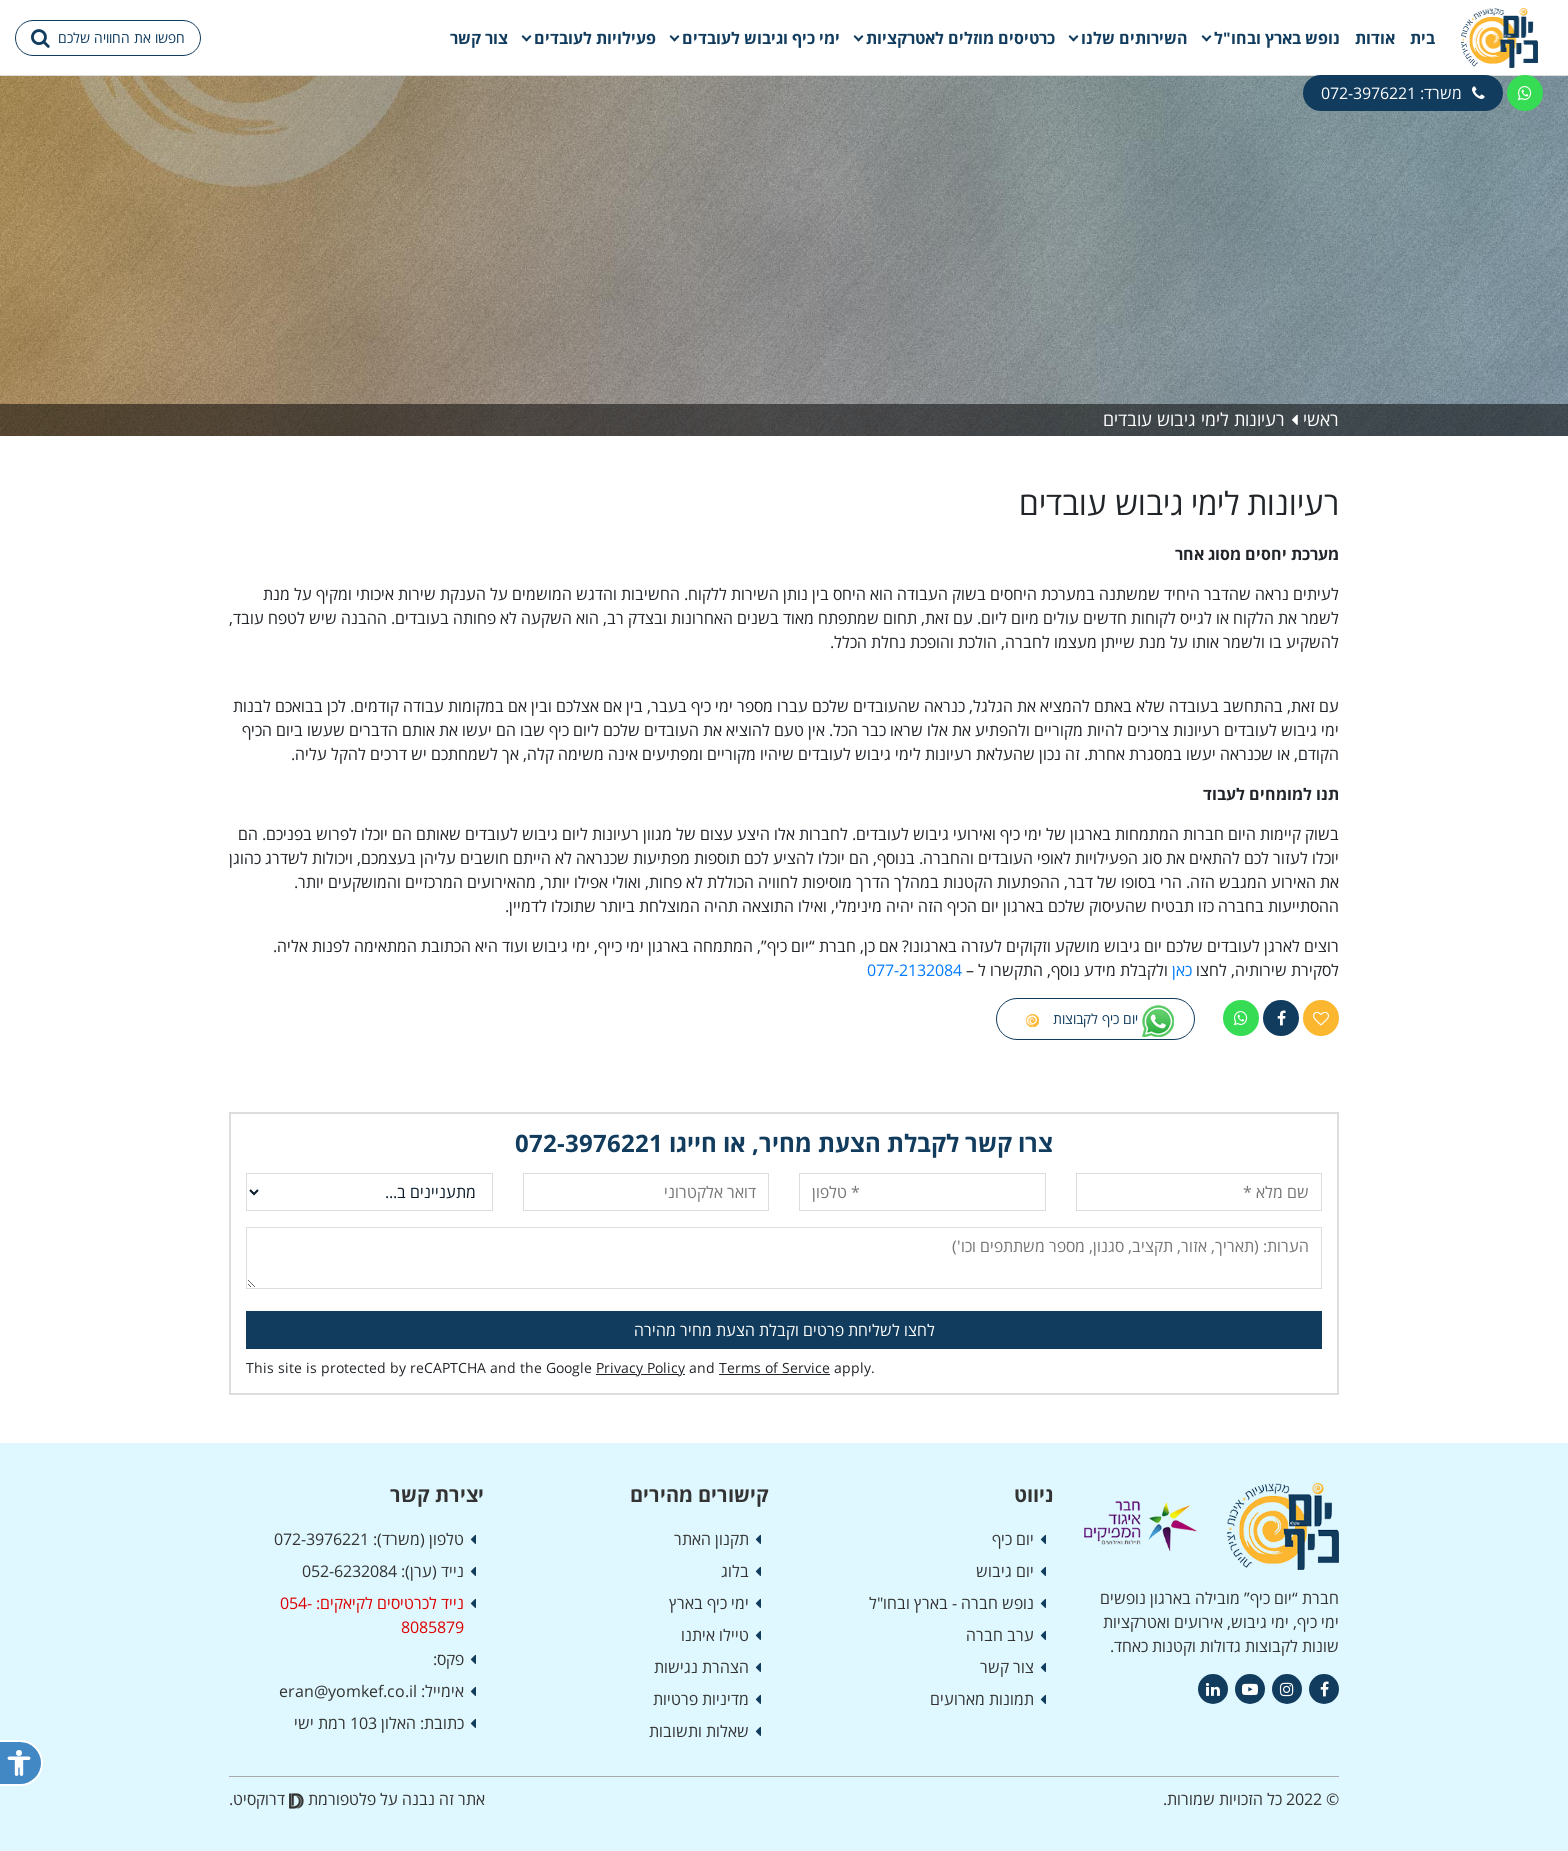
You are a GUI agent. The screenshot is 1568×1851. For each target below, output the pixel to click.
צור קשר (479, 38)
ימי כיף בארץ (709, 1603)
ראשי (1321, 419)
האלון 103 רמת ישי (355, 1723)
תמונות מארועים (982, 1699)
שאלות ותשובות (699, 1731)
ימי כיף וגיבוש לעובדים (761, 38)
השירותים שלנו (1134, 38)
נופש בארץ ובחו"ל (1277, 38)
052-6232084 (349, 1571)
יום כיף (1013, 1539)
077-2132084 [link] (914, 970)
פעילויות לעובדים (595, 38)
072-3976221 (589, 1142)
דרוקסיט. (266, 1799)
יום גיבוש (1005, 1571)
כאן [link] (1182, 970)
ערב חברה (1000, 1635)
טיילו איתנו (715, 1635)
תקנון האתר (711, 1539)
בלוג (735, 1571)
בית (1422, 38)
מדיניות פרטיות (701, 1699)
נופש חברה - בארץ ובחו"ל (951, 1603)
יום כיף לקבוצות (1095, 1021)
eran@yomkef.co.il (348, 1691)
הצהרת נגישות (701, 1667)
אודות (1375, 38)
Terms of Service (774, 1367)
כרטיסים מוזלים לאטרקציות (960, 38)
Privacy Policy (640, 1367)
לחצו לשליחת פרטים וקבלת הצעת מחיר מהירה (784, 1330)
